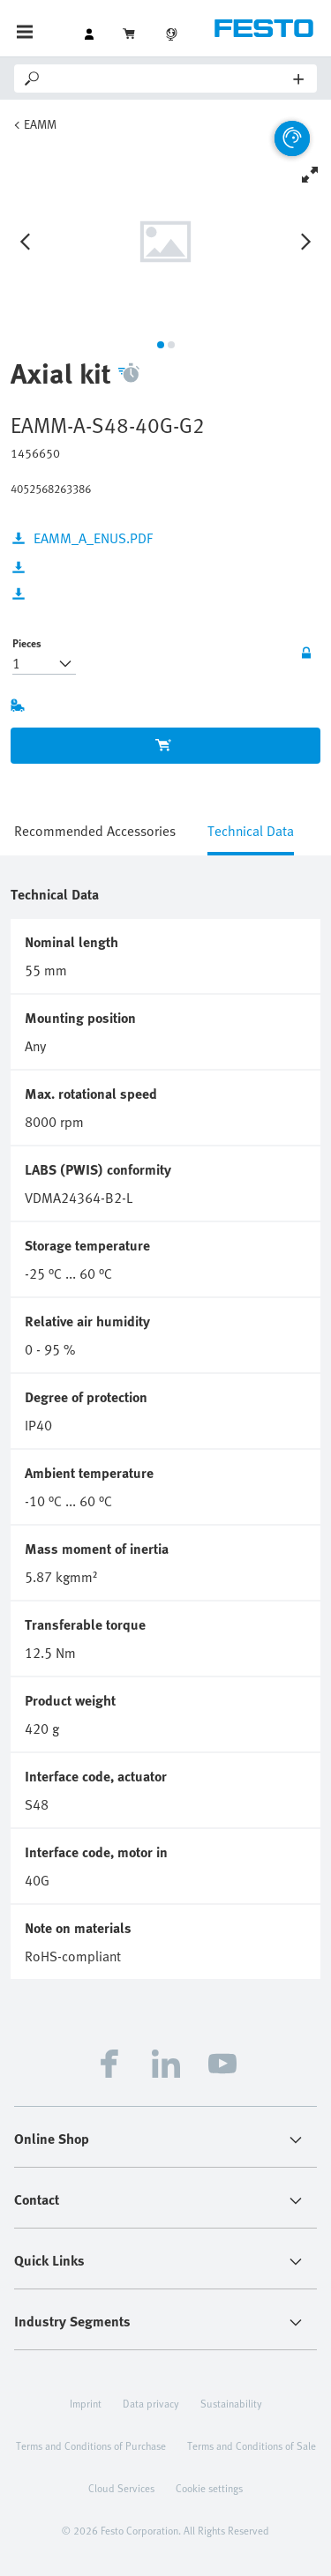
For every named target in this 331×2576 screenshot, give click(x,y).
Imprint (86, 2403)
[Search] (168, 78)
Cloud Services (121, 2488)
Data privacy (151, 2403)
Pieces (26, 643)
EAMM (40, 124)
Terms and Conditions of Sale (251, 2445)
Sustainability (231, 2403)
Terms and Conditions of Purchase (91, 2445)
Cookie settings (209, 2488)
